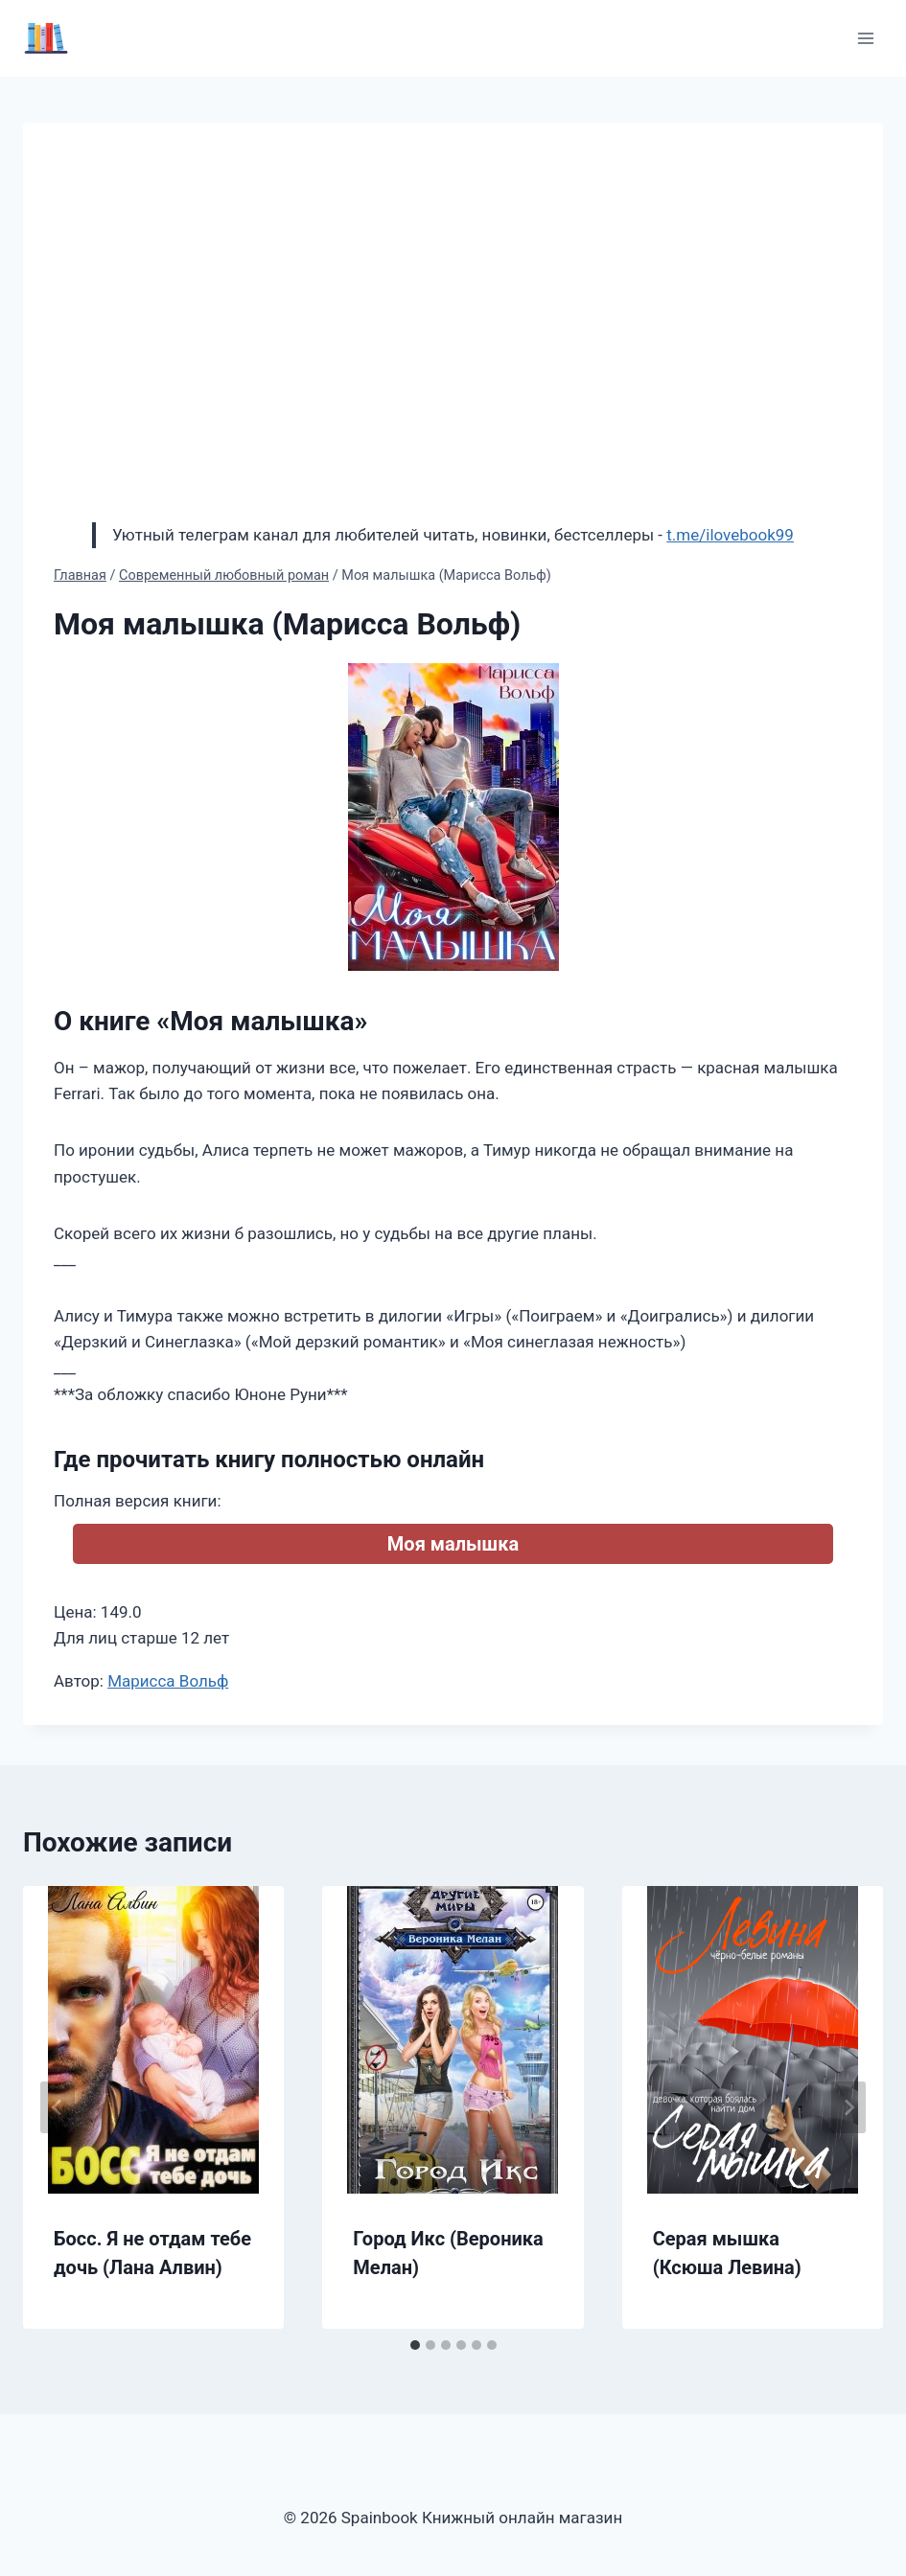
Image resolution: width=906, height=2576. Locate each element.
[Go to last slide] (57, 2107)
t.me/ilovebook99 (730, 534)
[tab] (415, 2345)
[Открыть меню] (865, 38)
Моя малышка (453, 1543)
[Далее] (848, 2107)
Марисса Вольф (167, 1680)
